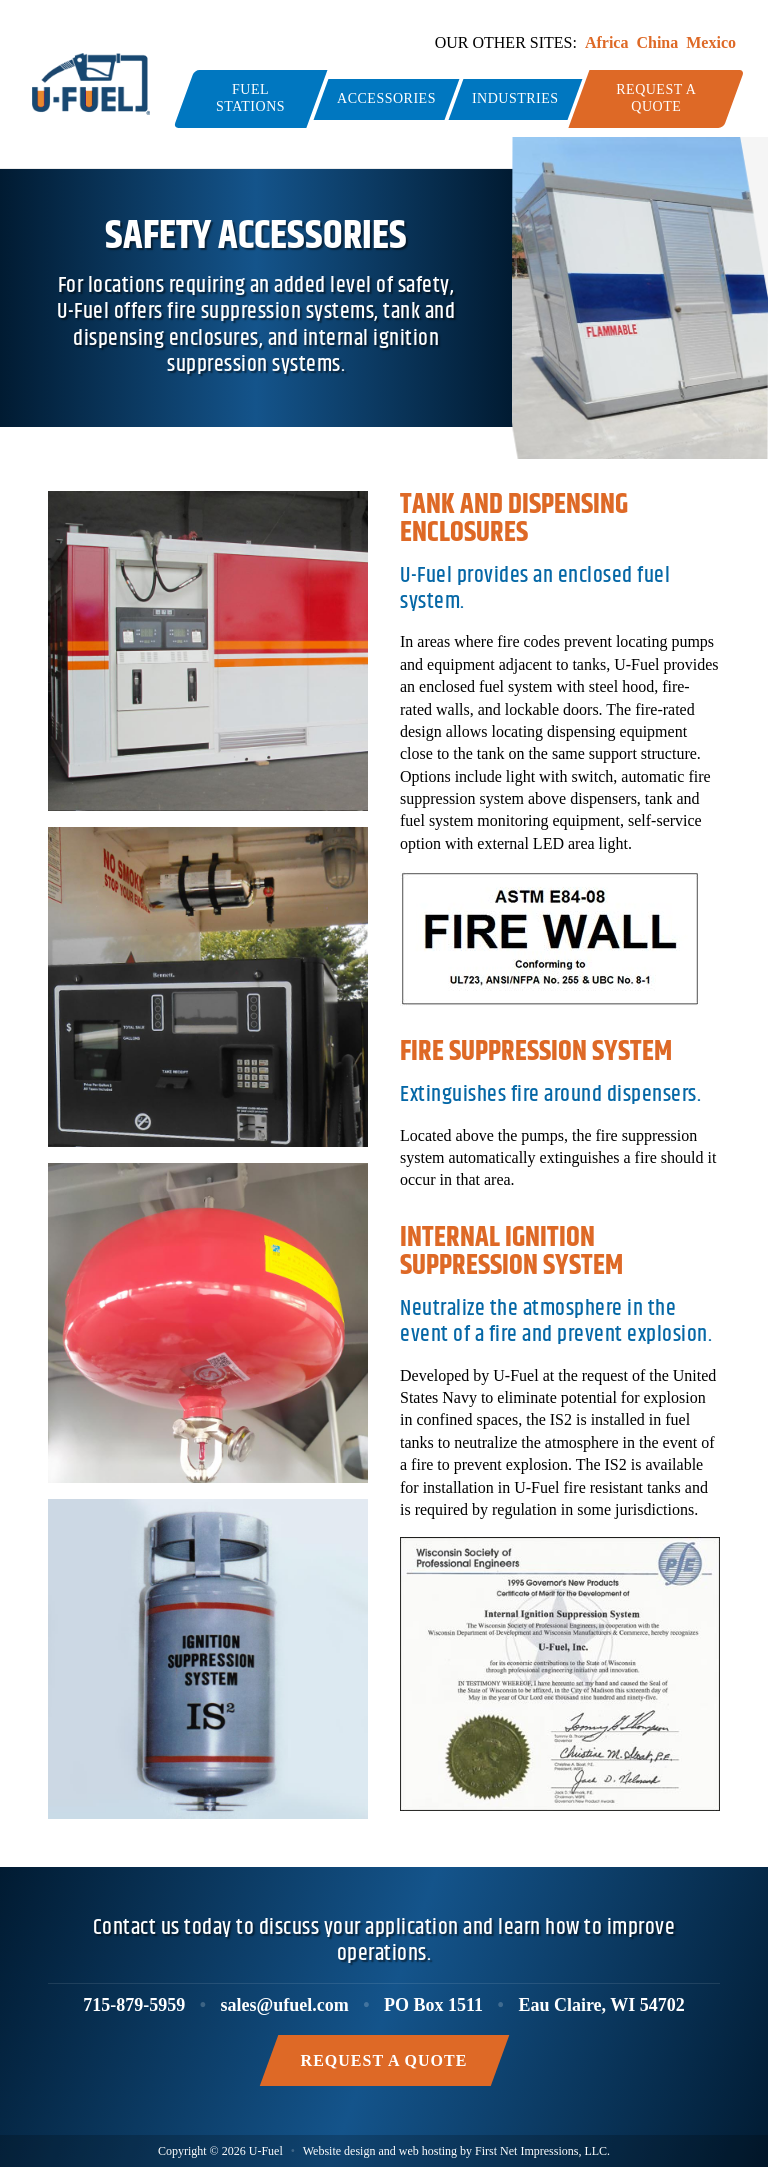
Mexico (711, 42)
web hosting (428, 2151)
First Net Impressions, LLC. (542, 2151)
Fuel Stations (250, 98)
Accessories (386, 98)
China (657, 42)
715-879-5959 (134, 2005)
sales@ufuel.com (285, 2005)
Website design (339, 2151)
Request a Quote (656, 98)
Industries (515, 98)
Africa (607, 42)
